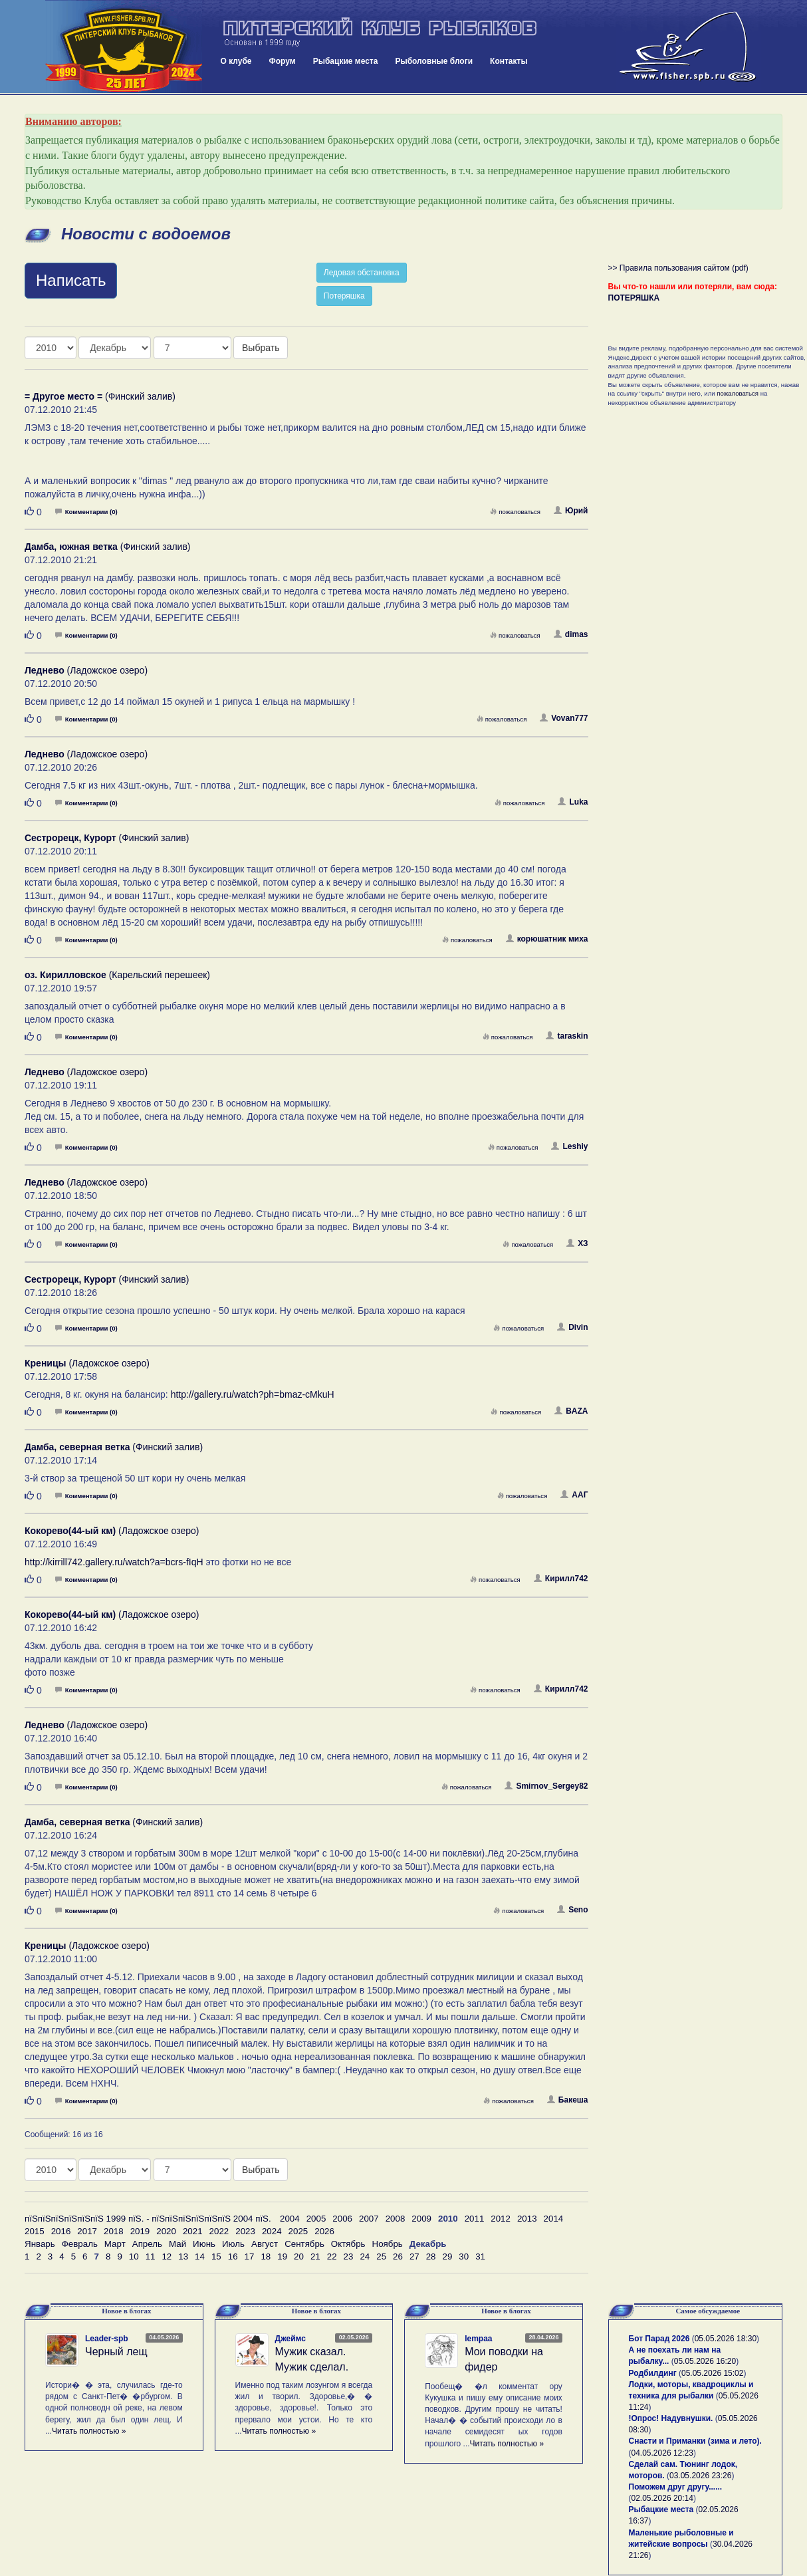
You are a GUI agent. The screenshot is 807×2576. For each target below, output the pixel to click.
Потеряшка (344, 296)
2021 (193, 2231)
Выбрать (260, 347)
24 (365, 2256)
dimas (571, 634)
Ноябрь (387, 2244)
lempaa (478, 2338)
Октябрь (348, 2244)
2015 (35, 2231)
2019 (140, 2231)
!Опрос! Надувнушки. (671, 2418)
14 (200, 2256)
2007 (369, 2219)
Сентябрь (304, 2244)
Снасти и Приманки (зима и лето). (695, 2441)
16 (233, 2256)
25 (381, 2256)
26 (398, 2256)
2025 (298, 2231)
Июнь (204, 2244)
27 (414, 2256)
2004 (290, 2219)
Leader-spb (106, 2338)
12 (167, 2256)
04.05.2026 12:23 (662, 2453)
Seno (572, 1909)
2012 (501, 2219)
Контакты (509, 61)
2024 (272, 2231)
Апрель (147, 2244)
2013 (527, 2219)
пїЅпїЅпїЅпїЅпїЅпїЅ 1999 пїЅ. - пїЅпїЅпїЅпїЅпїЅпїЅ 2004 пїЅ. (148, 2219)
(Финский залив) (100, 396)
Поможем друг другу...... (676, 2487)
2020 (166, 2231)
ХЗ (577, 1243)
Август (264, 2244)
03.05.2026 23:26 (700, 2475)
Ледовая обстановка (362, 272)
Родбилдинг (653, 2373)
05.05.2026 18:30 (725, 2338)
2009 (421, 2219)
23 (349, 2256)
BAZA (571, 1411)
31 (480, 2256)
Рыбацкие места (345, 61)
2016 (61, 2231)
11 (151, 2256)
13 (183, 2256)
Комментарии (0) (86, 511)
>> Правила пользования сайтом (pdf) (678, 268)
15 (216, 2256)
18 (266, 2256)
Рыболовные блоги (434, 61)
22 (332, 2256)
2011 (475, 2219)
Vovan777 (564, 718)
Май (177, 2244)
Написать (71, 280)
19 (282, 2256)
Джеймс (290, 2338)
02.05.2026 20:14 (662, 2498)
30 (464, 2256)
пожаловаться (515, 511)
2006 (342, 2219)
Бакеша (567, 2100)
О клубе (236, 61)
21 (315, 2256)
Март (115, 2244)
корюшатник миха (547, 939)
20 (299, 2256)
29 (448, 2256)
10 (134, 2256)
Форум (282, 61)
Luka (573, 802)
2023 (245, 2231)
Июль (233, 2244)
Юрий (571, 510)
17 (250, 2256)
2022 (219, 2231)
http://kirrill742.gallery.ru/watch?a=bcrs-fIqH (114, 1562)
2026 (324, 2231)
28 (431, 2256)
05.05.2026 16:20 (705, 2361)
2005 (316, 2219)
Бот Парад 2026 (659, 2338)
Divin (572, 1327)
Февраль (80, 2244)
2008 (395, 2219)
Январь (40, 2244)
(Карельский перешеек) (117, 974)
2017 (87, 2231)
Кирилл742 (561, 1578)
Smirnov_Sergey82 (546, 1786)
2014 (554, 2219)
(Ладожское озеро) (86, 670)
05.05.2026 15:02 (712, 2373)
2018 (114, 2231)
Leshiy (569, 1146)
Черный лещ (116, 2351)
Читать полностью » (89, 2431)
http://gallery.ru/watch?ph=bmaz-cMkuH (252, 1394)
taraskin (567, 1036)
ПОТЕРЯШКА (634, 298)
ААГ (574, 1494)
